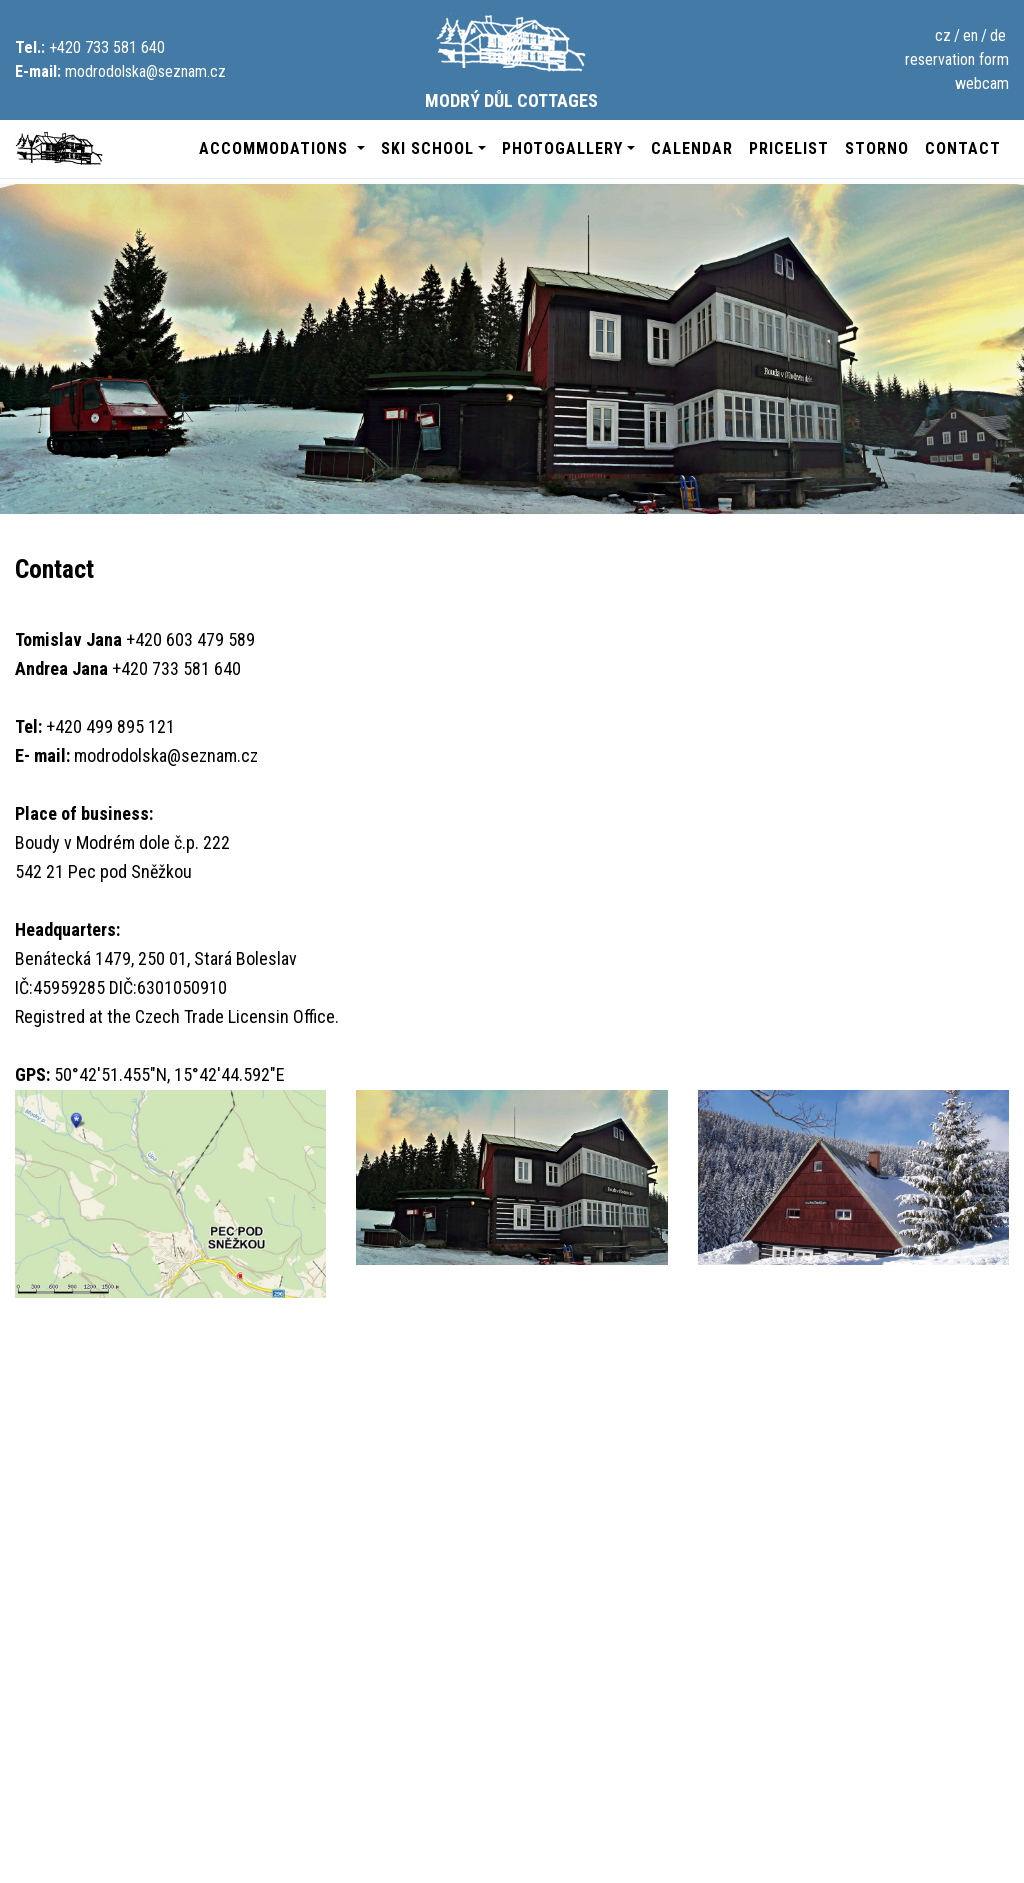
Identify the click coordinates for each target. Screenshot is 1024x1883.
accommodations (276, 148)
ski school (427, 148)
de (998, 35)
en (970, 35)
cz (943, 35)
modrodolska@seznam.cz (145, 71)
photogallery (562, 148)
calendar (692, 148)
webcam (982, 83)
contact (963, 148)
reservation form (957, 59)
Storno (877, 148)
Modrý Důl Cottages (511, 61)
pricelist (789, 148)
